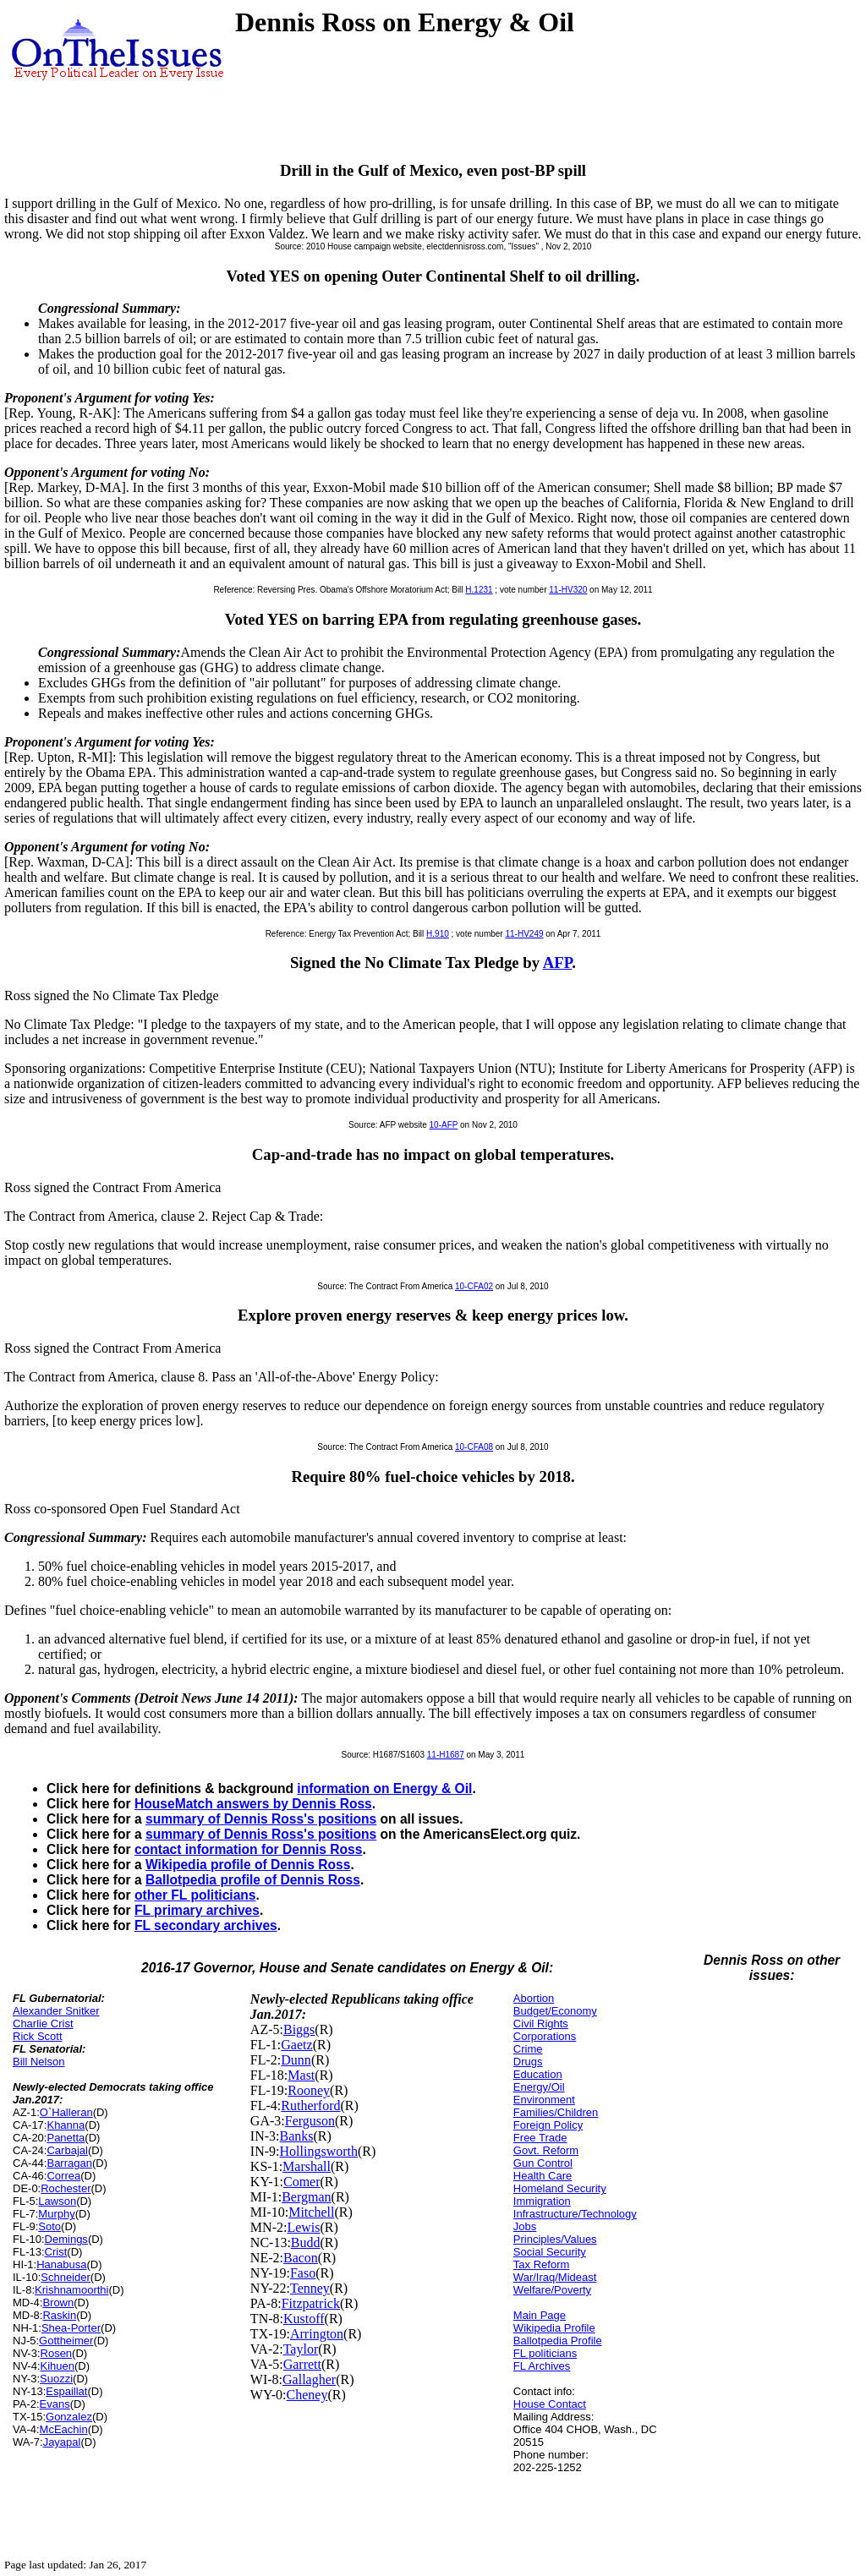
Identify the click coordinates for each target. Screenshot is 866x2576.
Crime (528, 2049)
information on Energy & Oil (384, 1788)
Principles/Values (555, 2239)
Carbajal (67, 2150)
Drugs (528, 2061)
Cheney (307, 2394)
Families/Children (555, 2112)
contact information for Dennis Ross (248, 1849)
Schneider (65, 2277)
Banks (297, 2136)
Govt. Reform (545, 2150)
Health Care (542, 2175)
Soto (49, 2226)
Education (537, 2074)
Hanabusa (61, 2264)
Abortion (533, 1998)
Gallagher (309, 2379)
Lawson (57, 2201)
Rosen (57, 2353)
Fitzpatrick (311, 2303)
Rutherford (310, 2105)
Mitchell (311, 2212)
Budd (306, 2242)
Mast (301, 2075)
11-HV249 (524, 933)
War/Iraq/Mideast (555, 2277)
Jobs (524, 2226)
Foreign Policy (548, 2125)
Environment (544, 2099)
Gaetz (296, 2044)
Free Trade (540, 2137)
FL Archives (541, 2366)
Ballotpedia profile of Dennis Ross (252, 1880)
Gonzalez (69, 2416)
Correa (63, 2175)
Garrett (302, 2364)
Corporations (544, 2036)
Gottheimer (66, 2340)
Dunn (296, 2060)
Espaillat (66, 2391)
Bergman (306, 2197)
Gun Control (543, 2163)
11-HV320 (568, 589)
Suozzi (56, 2378)
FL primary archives (197, 1910)
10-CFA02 (474, 1286)
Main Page (539, 2315)
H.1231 (478, 589)
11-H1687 (445, 1754)
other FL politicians (195, 1895)
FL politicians (545, 2353)
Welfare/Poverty (552, 2289)
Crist (56, 2251)
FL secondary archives (205, 1925)
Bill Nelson (38, 2061)
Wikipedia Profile (554, 2328)
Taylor (301, 2349)
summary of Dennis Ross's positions (260, 1819)
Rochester (65, 2188)
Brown (58, 2302)
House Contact (549, 2404)
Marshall (306, 2166)
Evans (55, 2404)
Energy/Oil (539, 2087)
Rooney (309, 2090)
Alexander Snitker (56, 2010)
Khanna (66, 2125)
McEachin (64, 2429)
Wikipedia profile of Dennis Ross (247, 1864)
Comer (302, 2181)
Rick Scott (38, 2036)
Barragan (69, 2163)
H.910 (437, 933)
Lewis (303, 2227)
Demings (66, 2239)
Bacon (300, 2258)
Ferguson (310, 2121)
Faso (302, 2273)
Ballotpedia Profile (557, 2340)
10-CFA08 (474, 1447)
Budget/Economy (555, 2010)
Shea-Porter (71, 2328)
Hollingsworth (319, 2151)
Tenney (310, 2288)
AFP (558, 962)
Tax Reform (541, 2264)
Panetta (66, 2137)
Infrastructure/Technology (575, 2213)
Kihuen (57, 2366)
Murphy (56, 2213)
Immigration (542, 2201)
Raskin (59, 2315)
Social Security (549, 2251)
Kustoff (304, 2318)
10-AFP (444, 1124)
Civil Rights (540, 2023)
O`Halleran (66, 2112)
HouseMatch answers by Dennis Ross (253, 1804)
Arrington (316, 2334)
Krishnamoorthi (71, 2289)
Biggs (299, 2029)
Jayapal (62, 2442)
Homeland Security (559, 2188)
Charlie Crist (43, 2023)
